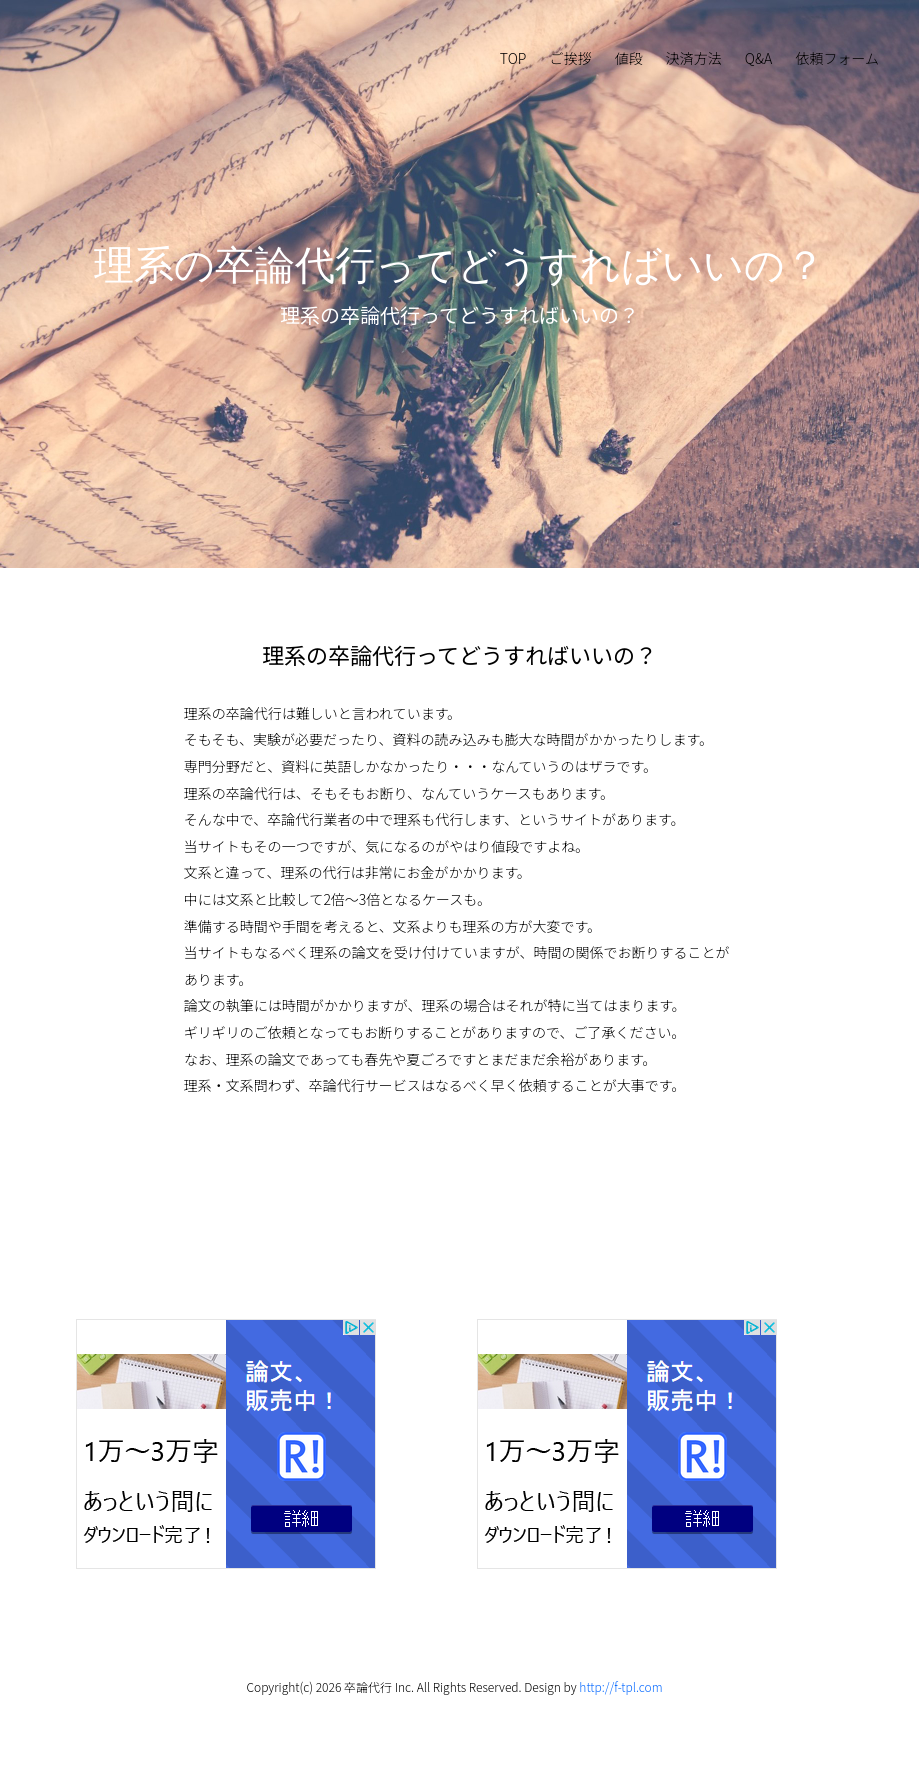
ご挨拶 (571, 58)
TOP (513, 58)
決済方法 (694, 58)
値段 (629, 58)
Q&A (758, 58)
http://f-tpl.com (620, 1686)
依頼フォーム (837, 58)
